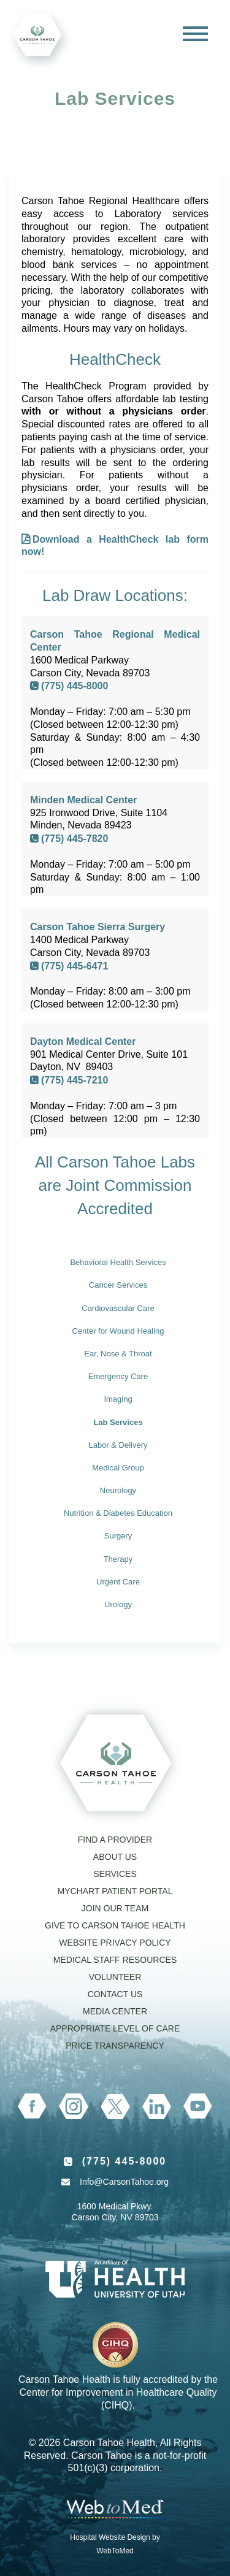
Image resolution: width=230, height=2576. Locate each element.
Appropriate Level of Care (115, 2028)
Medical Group (118, 1467)
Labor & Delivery (117, 1445)
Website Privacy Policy (115, 1942)
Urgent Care (118, 1581)
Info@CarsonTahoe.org (124, 2182)
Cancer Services (118, 1285)
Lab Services (117, 1422)
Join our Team (115, 1908)
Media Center (115, 2011)
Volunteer (115, 1977)
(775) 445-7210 (74, 1080)
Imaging (118, 1399)
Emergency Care (118, 1376)
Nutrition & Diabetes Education (118, 1513)
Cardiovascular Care (118, 1308)
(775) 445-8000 (74, 686)
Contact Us (115, 1994)
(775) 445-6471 (74, 966)
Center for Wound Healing (118, 1331)
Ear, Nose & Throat (117, 1353)
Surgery (118, 1535)
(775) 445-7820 (74, 838)
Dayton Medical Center (83, 1041)
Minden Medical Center (83, 800)
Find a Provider (115, 1839)
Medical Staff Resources (115, 1960)
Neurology (118, 1490)
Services (115, 1874)
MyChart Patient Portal (114, 1891)
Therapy (118, 1559)
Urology (118, 1604)
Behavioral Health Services (118, 1262)
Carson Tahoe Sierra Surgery (97, 927)
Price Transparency (115, 2045)
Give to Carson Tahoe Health (115, 1925)
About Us (115, 1857)
